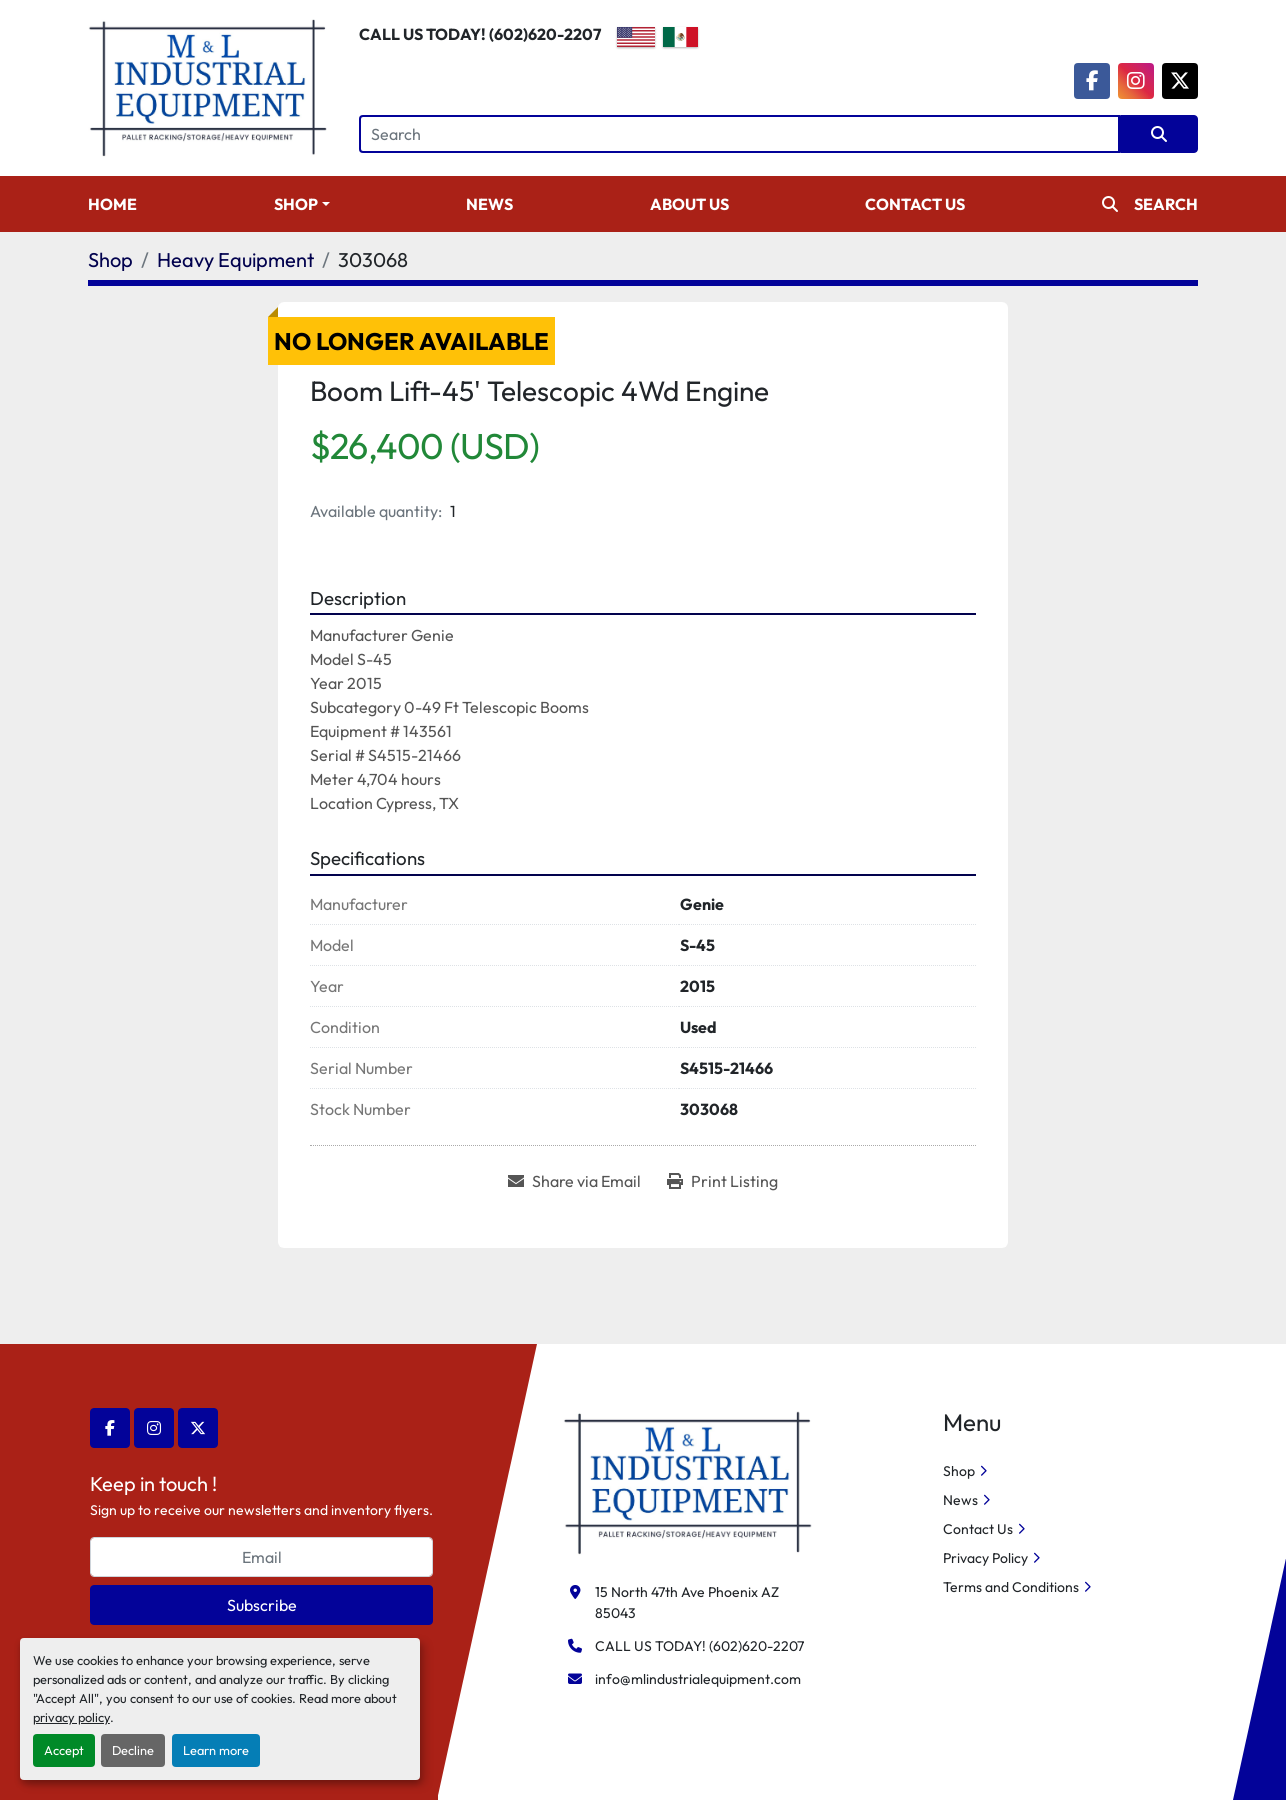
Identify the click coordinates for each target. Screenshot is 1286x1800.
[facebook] (1092, 81)
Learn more (216, 1750)
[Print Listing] (722, 1181)
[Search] (739, 134)
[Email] (261, 1557)
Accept (64, 1750)
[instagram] (1136, 81)
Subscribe (262, 1605)
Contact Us (915, 204)
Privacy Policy (985, 1558)
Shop (296, 204)
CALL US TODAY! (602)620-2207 (480, 34)
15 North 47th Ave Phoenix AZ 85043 (688, 1602)
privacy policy (71, 1717)
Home (112, 204)
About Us (689, 204)
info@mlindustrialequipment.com (698, 1679)
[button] (302, 204)
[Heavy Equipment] (235, 259)
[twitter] (1180, 81)
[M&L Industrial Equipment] (688, 1481)
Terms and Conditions (1011, 1587)
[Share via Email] (574, 1181)
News (489, 204)
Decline (133, 1750)
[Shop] (110, 259)
